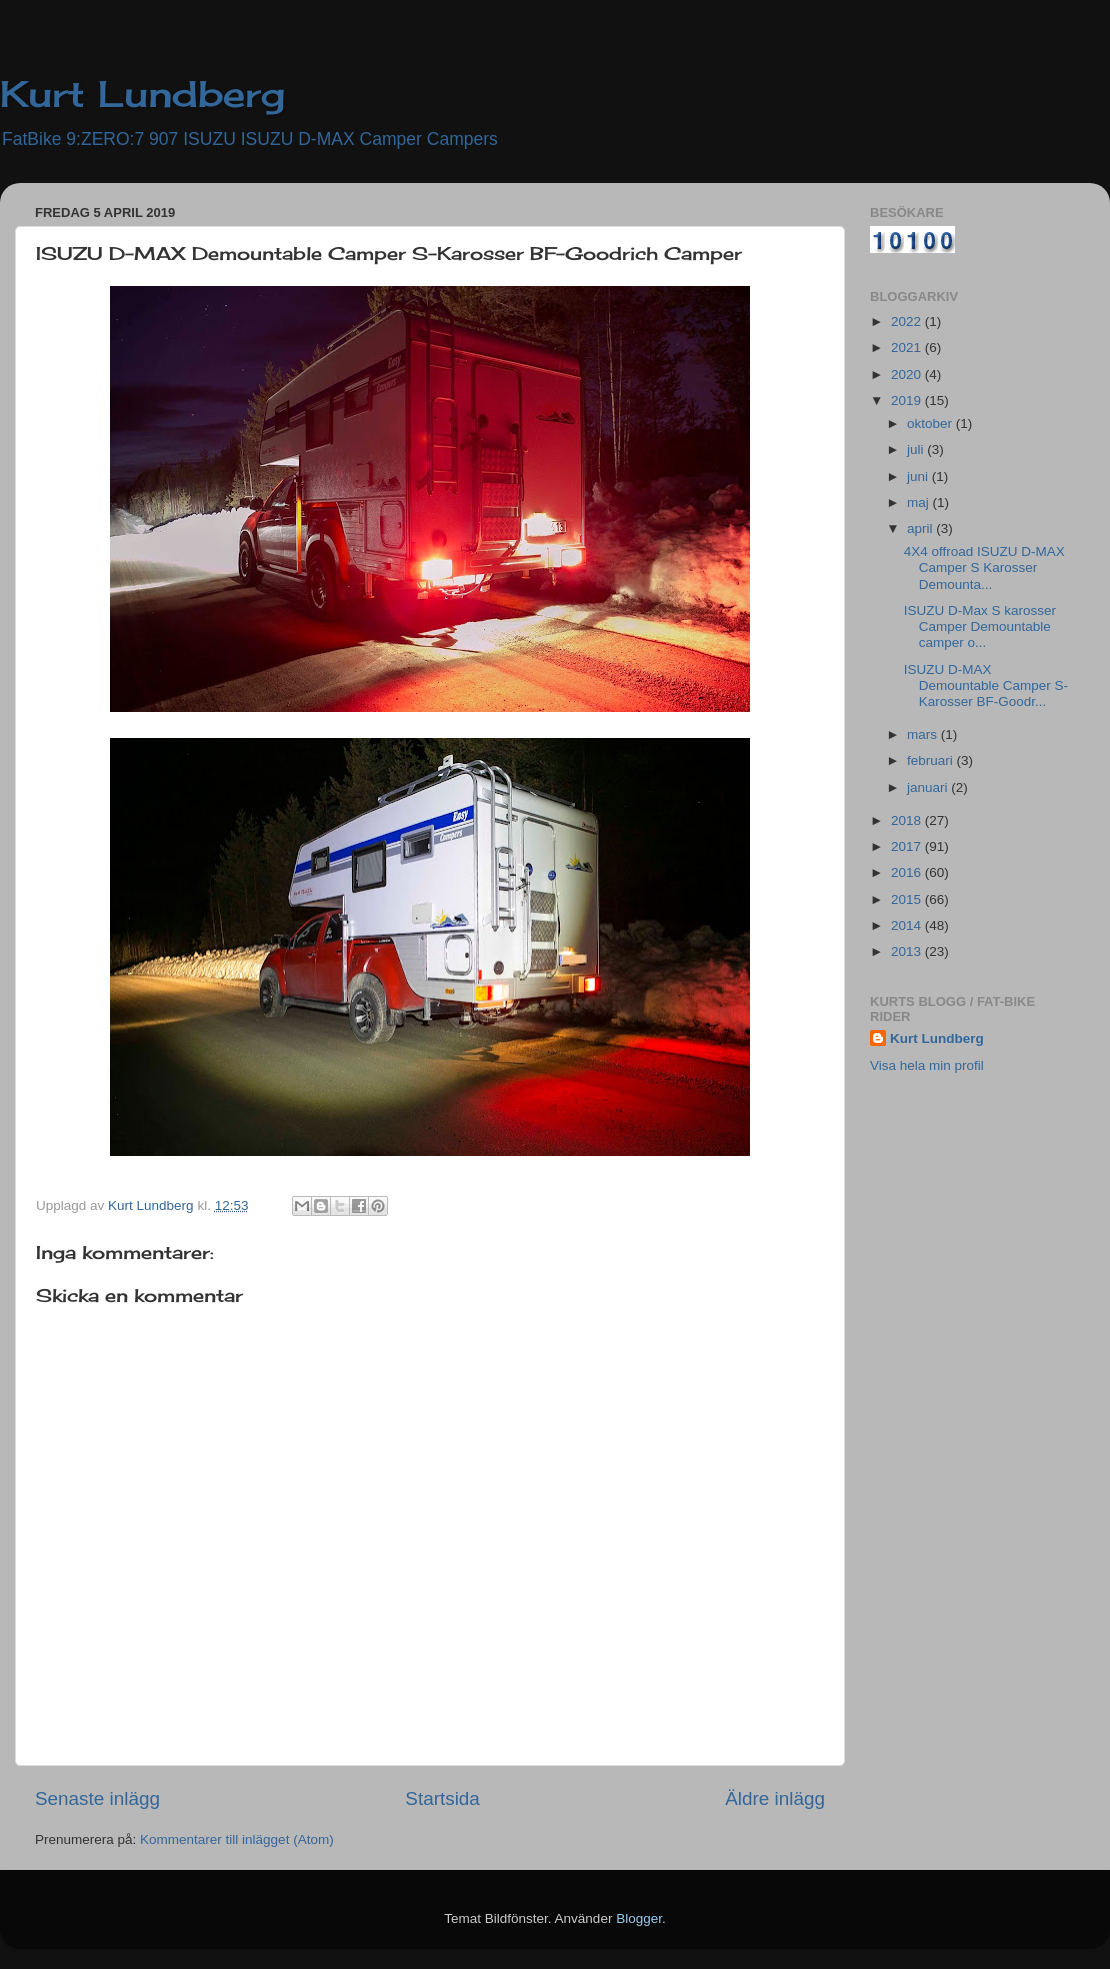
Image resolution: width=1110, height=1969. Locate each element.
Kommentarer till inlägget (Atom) (237, 1839)
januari (929, 787)
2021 (908, 347)
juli (917, 449)
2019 (908, 400)
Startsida (442, 1798)
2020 (908, 374)
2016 (908, 872)
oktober (931, 423)
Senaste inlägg (97, 1798)
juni (919, 476)
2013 (908, 951)
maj (920, 502)
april (921, 528)
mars (924, 734)
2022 (908, 321)
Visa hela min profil (927, 1065)
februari (932, 760)
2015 (908, 899)
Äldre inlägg (775, 1798)
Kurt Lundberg (142, 94)
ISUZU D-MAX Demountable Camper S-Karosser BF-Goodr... (986, 685)
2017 (908, 846)
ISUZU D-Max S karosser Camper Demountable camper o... (980, 626)
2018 (908, 820)
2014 (908, 925)
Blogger (639, 1918)
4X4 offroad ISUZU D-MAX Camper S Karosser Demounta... (984, 567)
